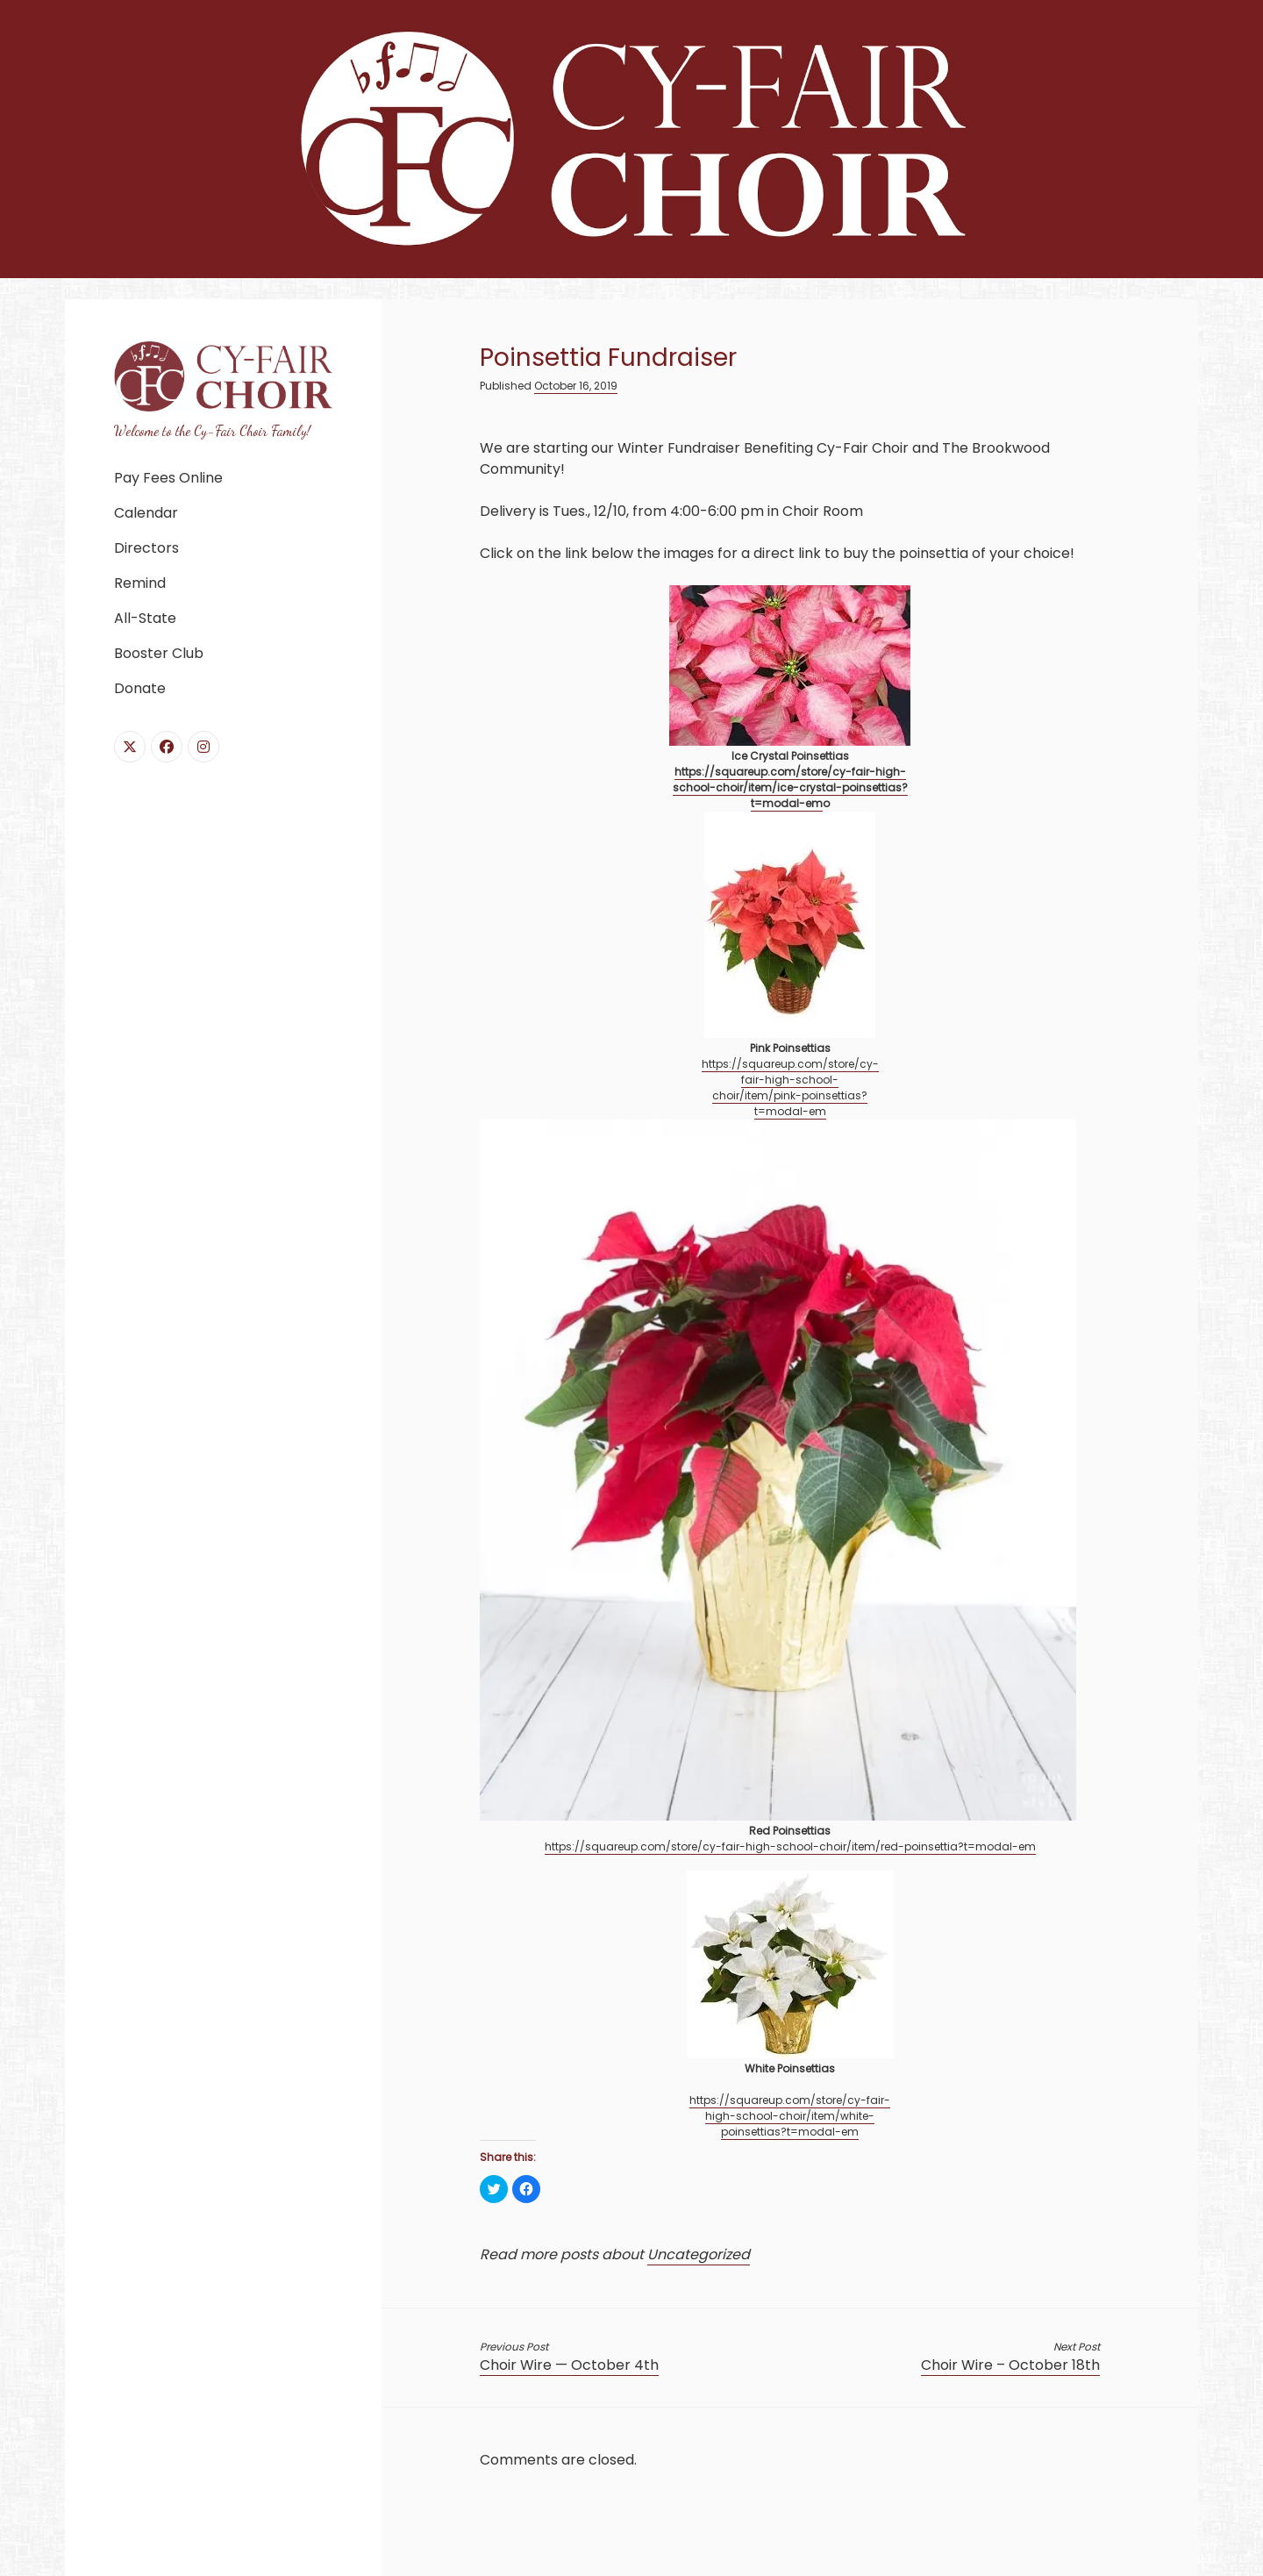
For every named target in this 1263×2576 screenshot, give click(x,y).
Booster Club (158, 653)
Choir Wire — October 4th (569, 2365)
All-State (145, 618)
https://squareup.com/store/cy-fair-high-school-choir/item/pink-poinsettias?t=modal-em (790, 1087)
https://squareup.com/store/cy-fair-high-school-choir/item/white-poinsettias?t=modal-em (789, 2116)
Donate (140, 688)
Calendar (146, 513)
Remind (140, 583)
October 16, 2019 (575, 385)
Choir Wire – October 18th (1010, 2365)
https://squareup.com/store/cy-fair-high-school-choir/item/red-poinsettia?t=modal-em (790, 1846)
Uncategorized (698, 2254)
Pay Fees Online (168, 478)
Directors (146, 548)
